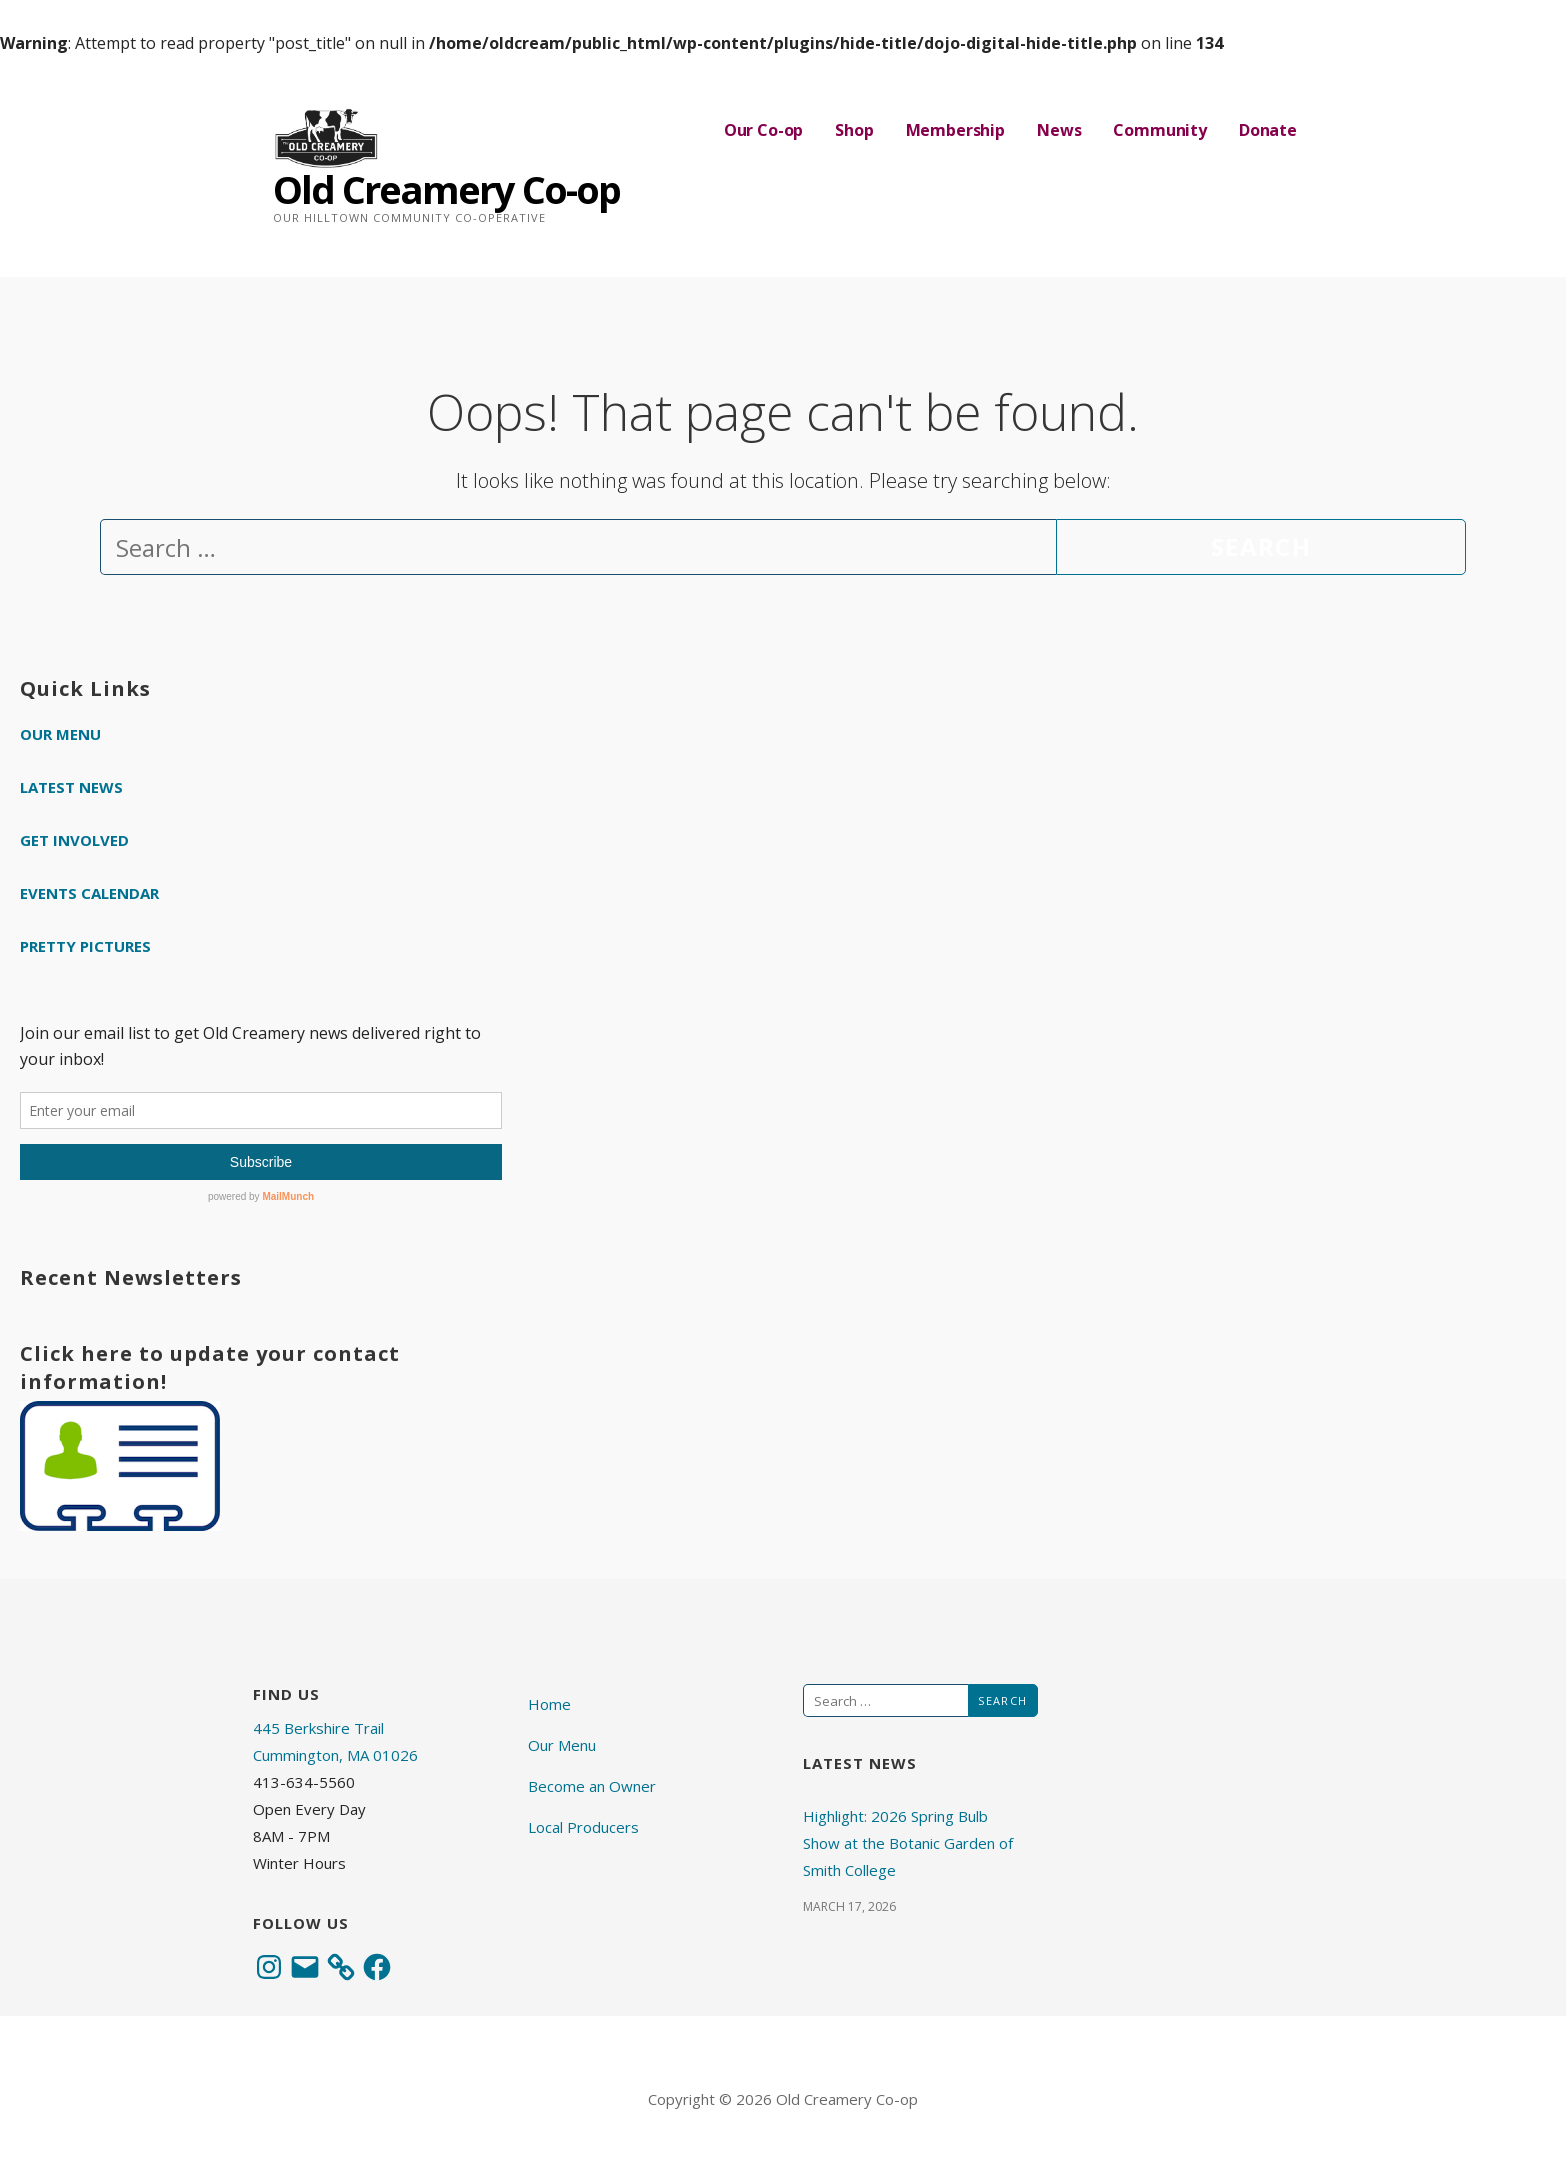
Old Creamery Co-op (446, 189)
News (1059, 130)
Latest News (71, 787)
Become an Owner (592, 1786)
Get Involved (74, 840)
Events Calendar (89, 893)
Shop (854, 130)
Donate (1268, 130)
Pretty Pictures (85, 946)
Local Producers (583, 1827)
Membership (955, 130)
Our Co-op (764, 130)
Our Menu (60, 734)
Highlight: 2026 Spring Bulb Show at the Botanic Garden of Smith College (908, 1843)
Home (549, 1704)
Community (1160, 130)
